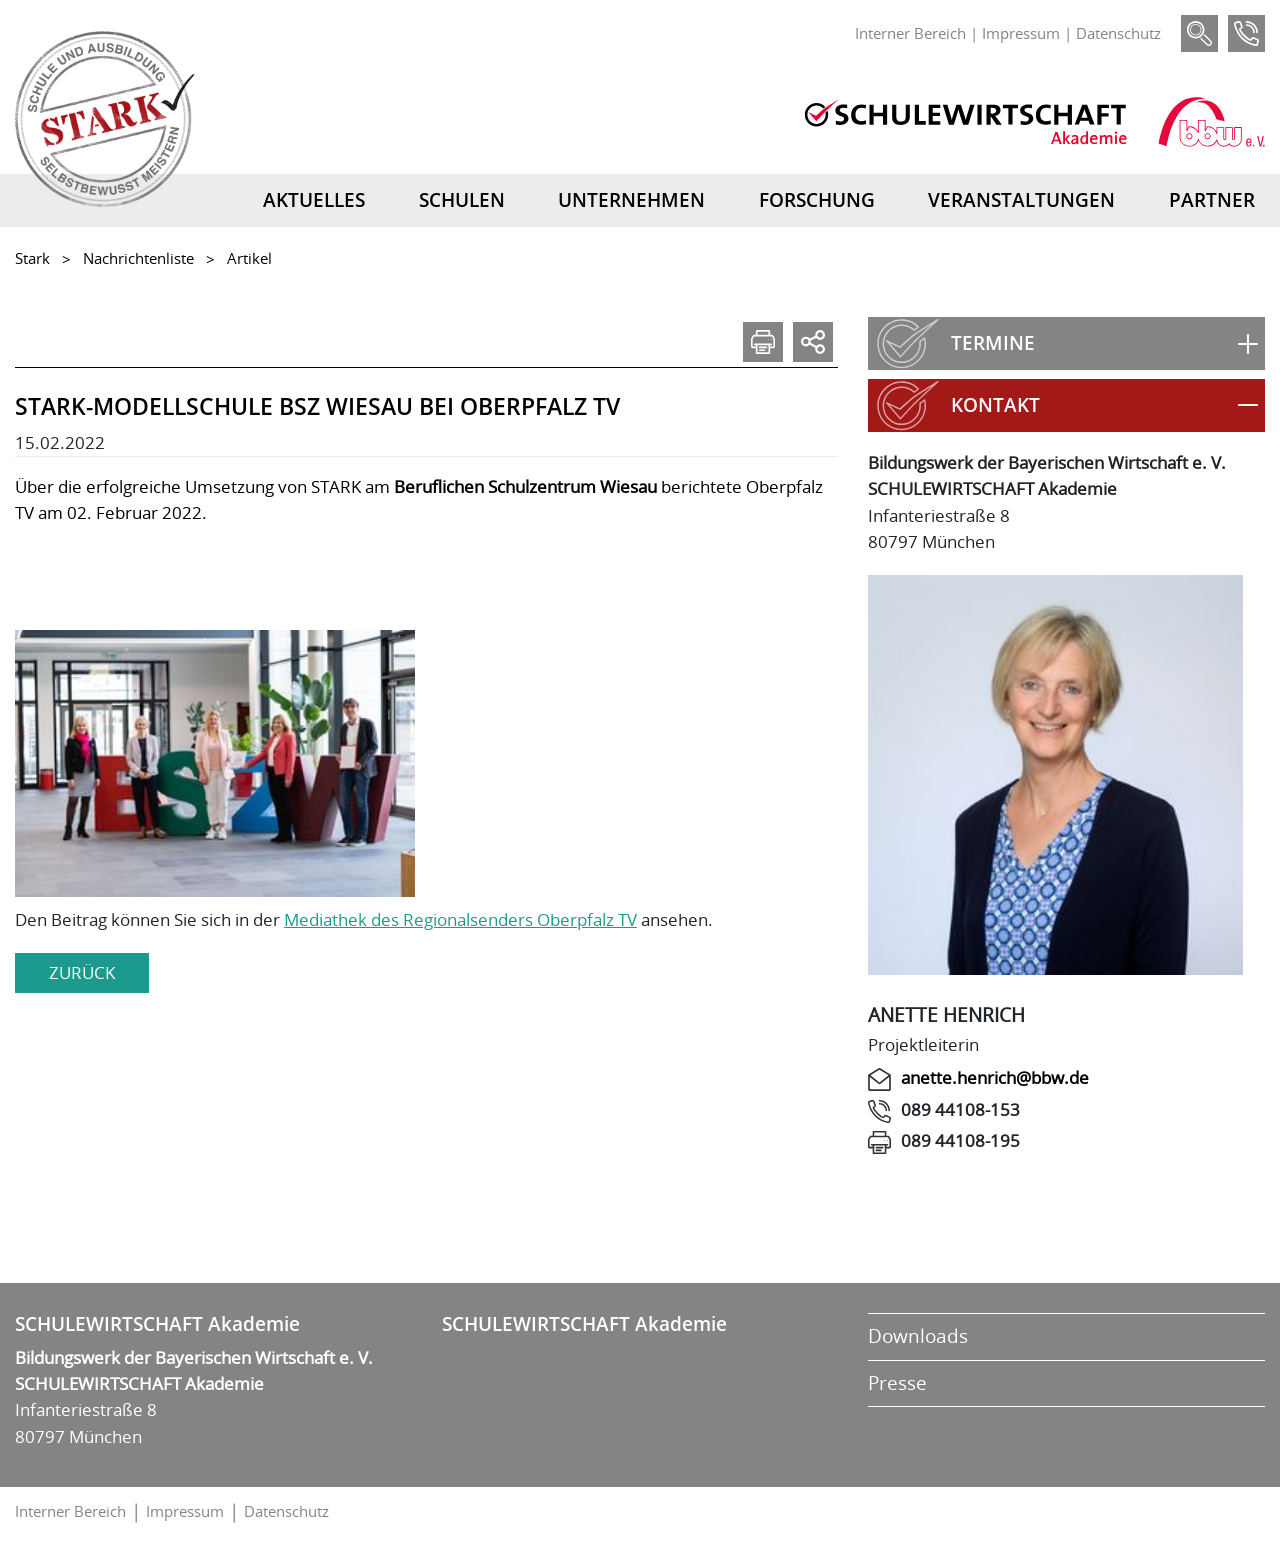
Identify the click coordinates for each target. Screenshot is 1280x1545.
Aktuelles (314, 200)
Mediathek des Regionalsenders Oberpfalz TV (460, 919)
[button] (1066, 343)
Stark (32, 258)
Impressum (1021, 33)
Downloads (918, 1336)
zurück (82, 972)
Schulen (462, 200)
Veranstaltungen (1021, 200)
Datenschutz (1118, 33)
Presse (897, 1383)
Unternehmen (631, 200)
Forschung (817, 200)
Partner (1212, 200)
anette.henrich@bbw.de (995, 1077)
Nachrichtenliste (138, 258)
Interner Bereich (910, 33)
